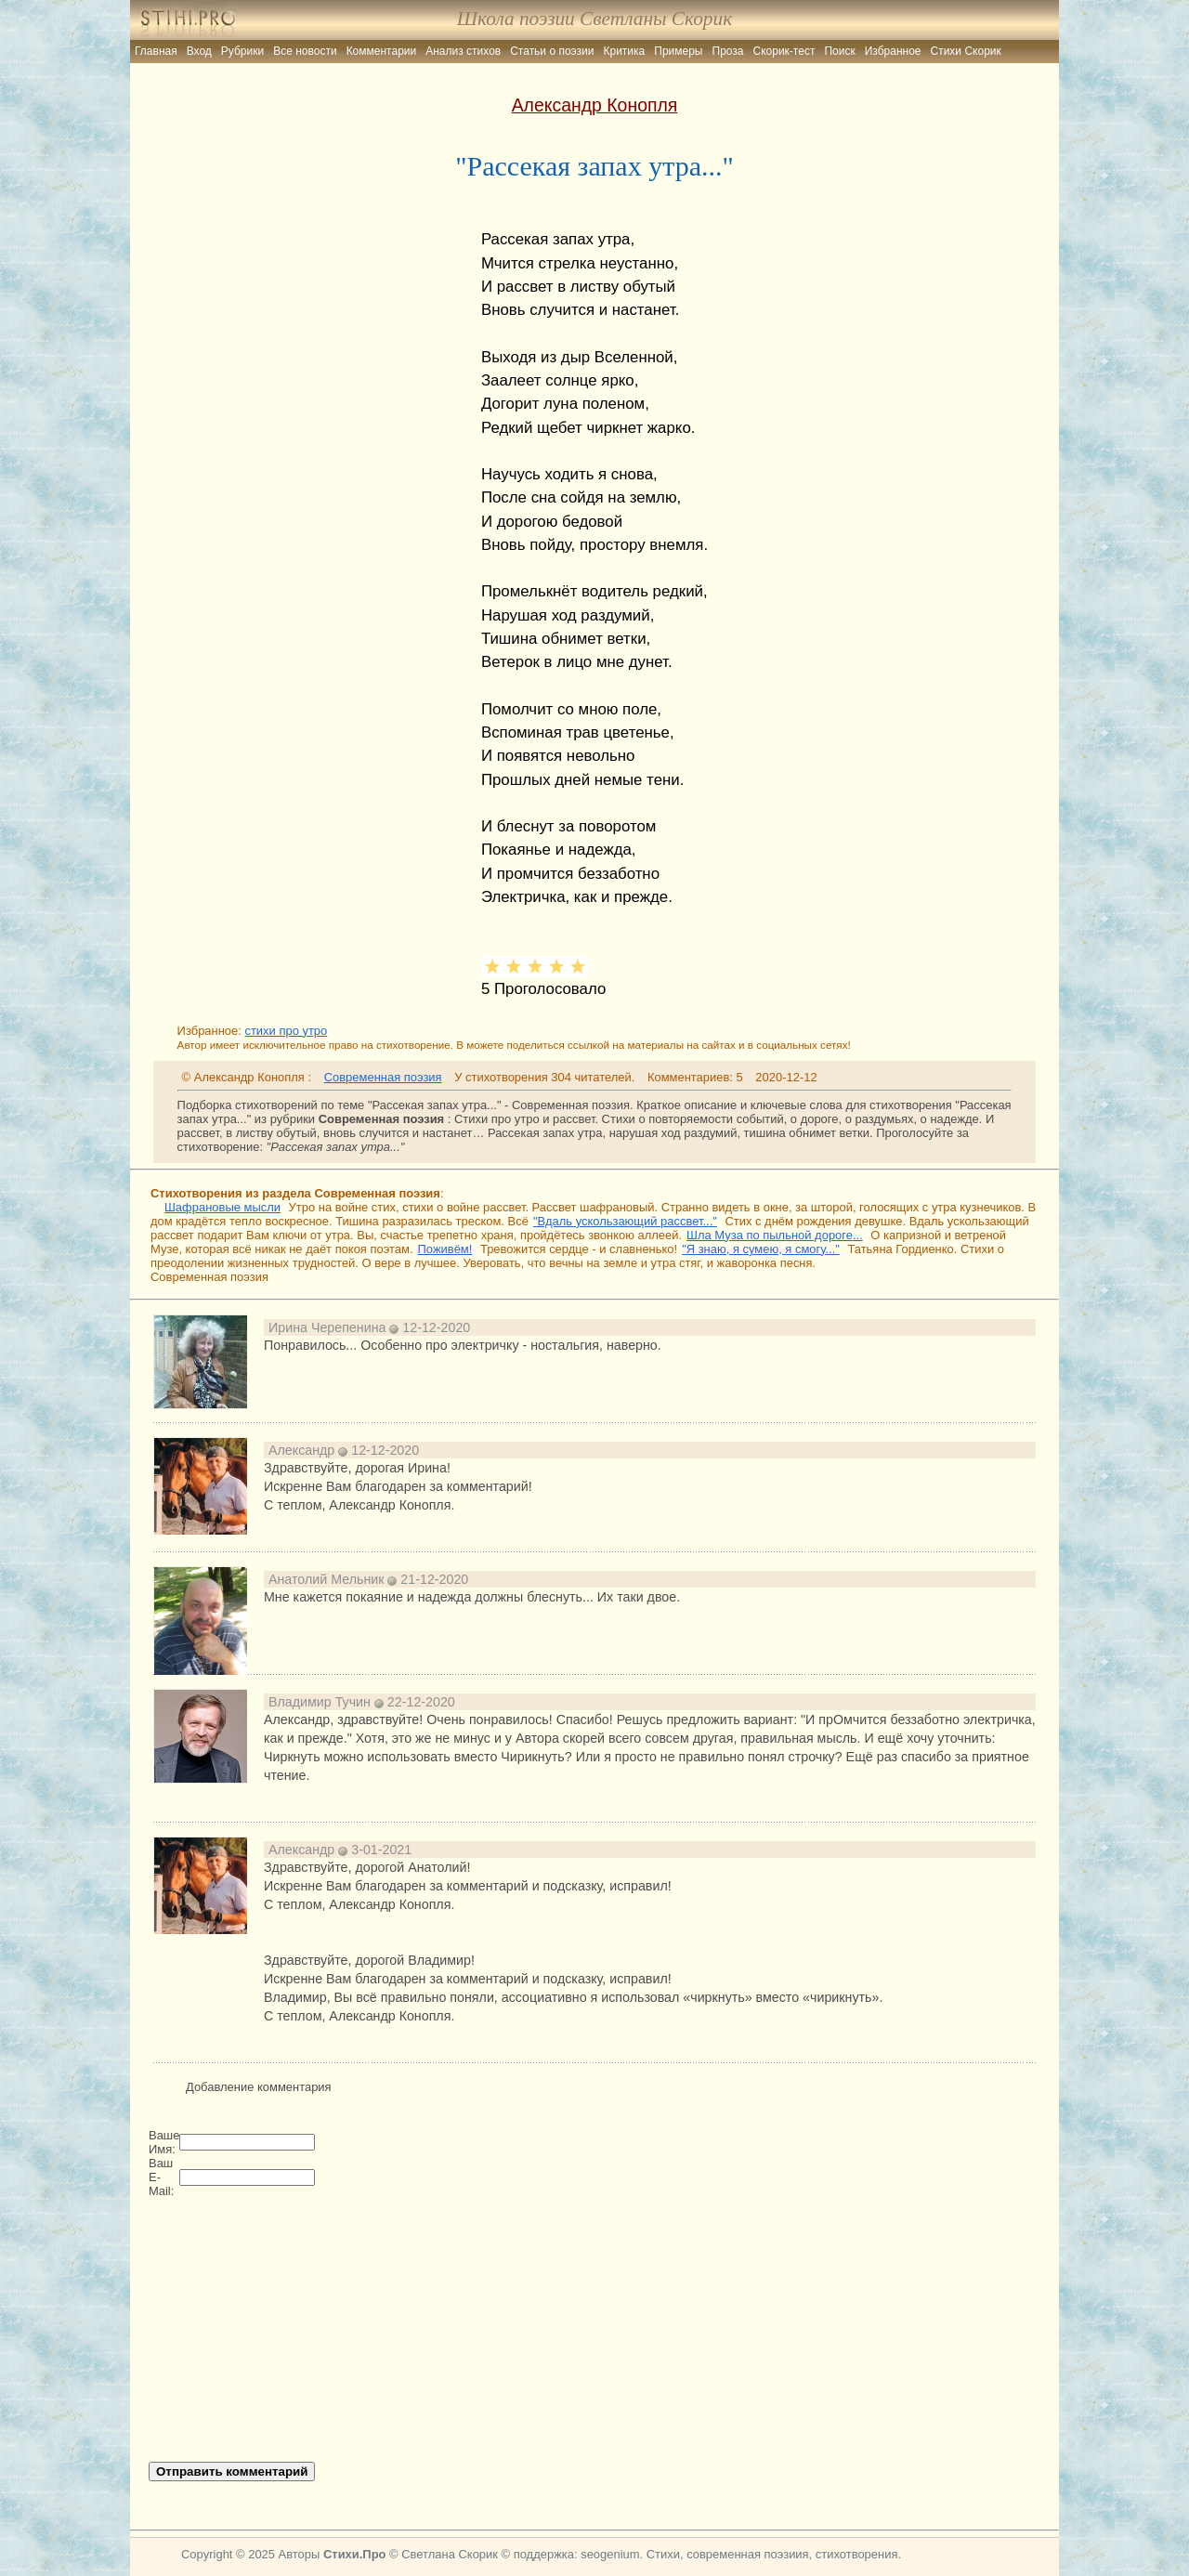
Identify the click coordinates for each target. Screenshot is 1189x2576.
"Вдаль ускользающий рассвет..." (625, 1221)
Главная (156, 51)
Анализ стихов (463, 51)
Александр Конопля (595, 105)
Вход (199, 51)
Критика (625, 51)
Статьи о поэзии (552, 51)
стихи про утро (285, 1031)
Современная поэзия (383, 1077)
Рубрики (242, 51)
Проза (728, 51)
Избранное (893, 51)
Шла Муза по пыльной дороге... (774, 1235)
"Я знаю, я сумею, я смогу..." (761, 1249)
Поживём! (445, 1249)
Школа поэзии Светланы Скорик (594, 18)
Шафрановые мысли (222, 1207)
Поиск (839, 51)
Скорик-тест (784, 51)
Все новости (304, 51)
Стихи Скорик (966, 51)
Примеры (678, 51)
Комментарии (381, 51)
